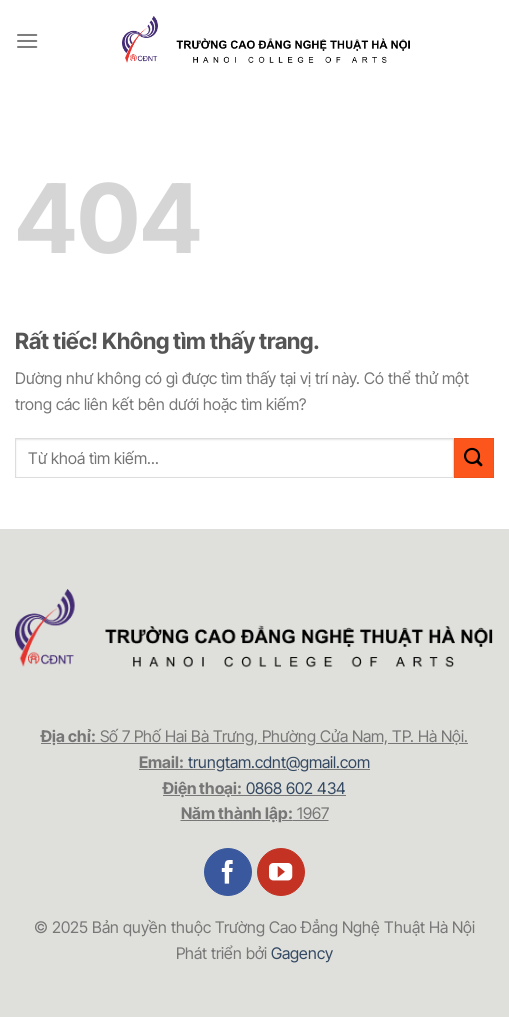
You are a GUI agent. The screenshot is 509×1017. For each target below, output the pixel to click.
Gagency (302, 953)
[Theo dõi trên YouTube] (281, 872)
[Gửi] (474, 457)
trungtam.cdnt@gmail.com (279, 762)
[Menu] (27, 40)
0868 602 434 (296, 788)
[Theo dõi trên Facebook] (228, 872)
